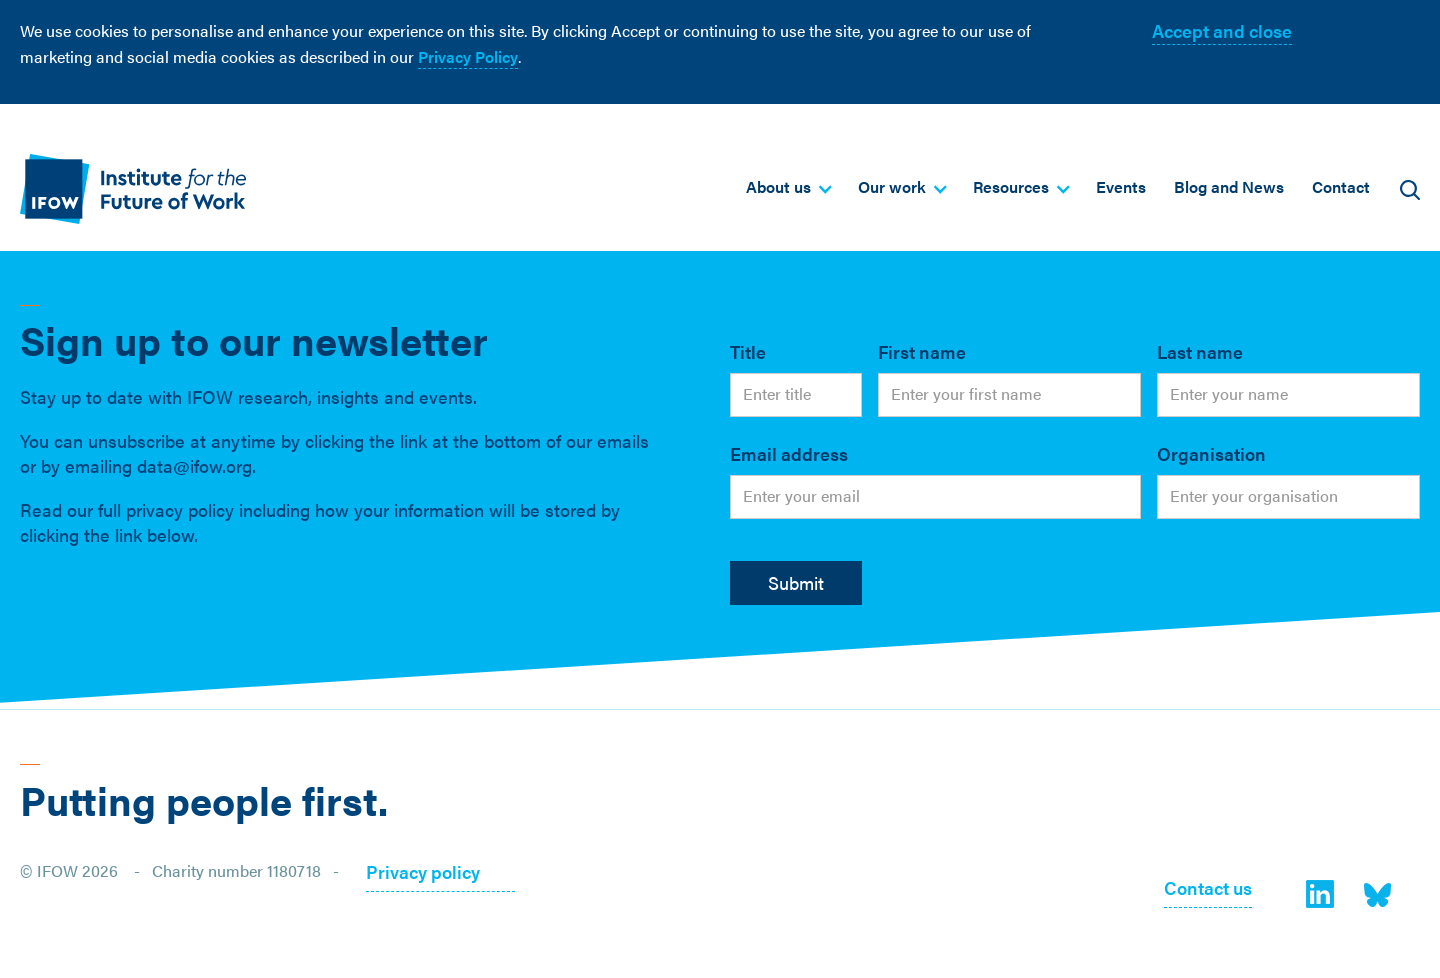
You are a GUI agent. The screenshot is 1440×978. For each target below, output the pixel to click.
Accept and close (1222, 30)
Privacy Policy (468, 56)
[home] (133, 188)
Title (748, 351)
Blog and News (1229, 186)
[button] (788, 187)
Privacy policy (423, 873)
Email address (789, 453)
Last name (1200, 351)
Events (1121, 186)
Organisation (1211, 453)
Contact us (1208, 889)
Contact (1341, 186)
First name (922, 351)
